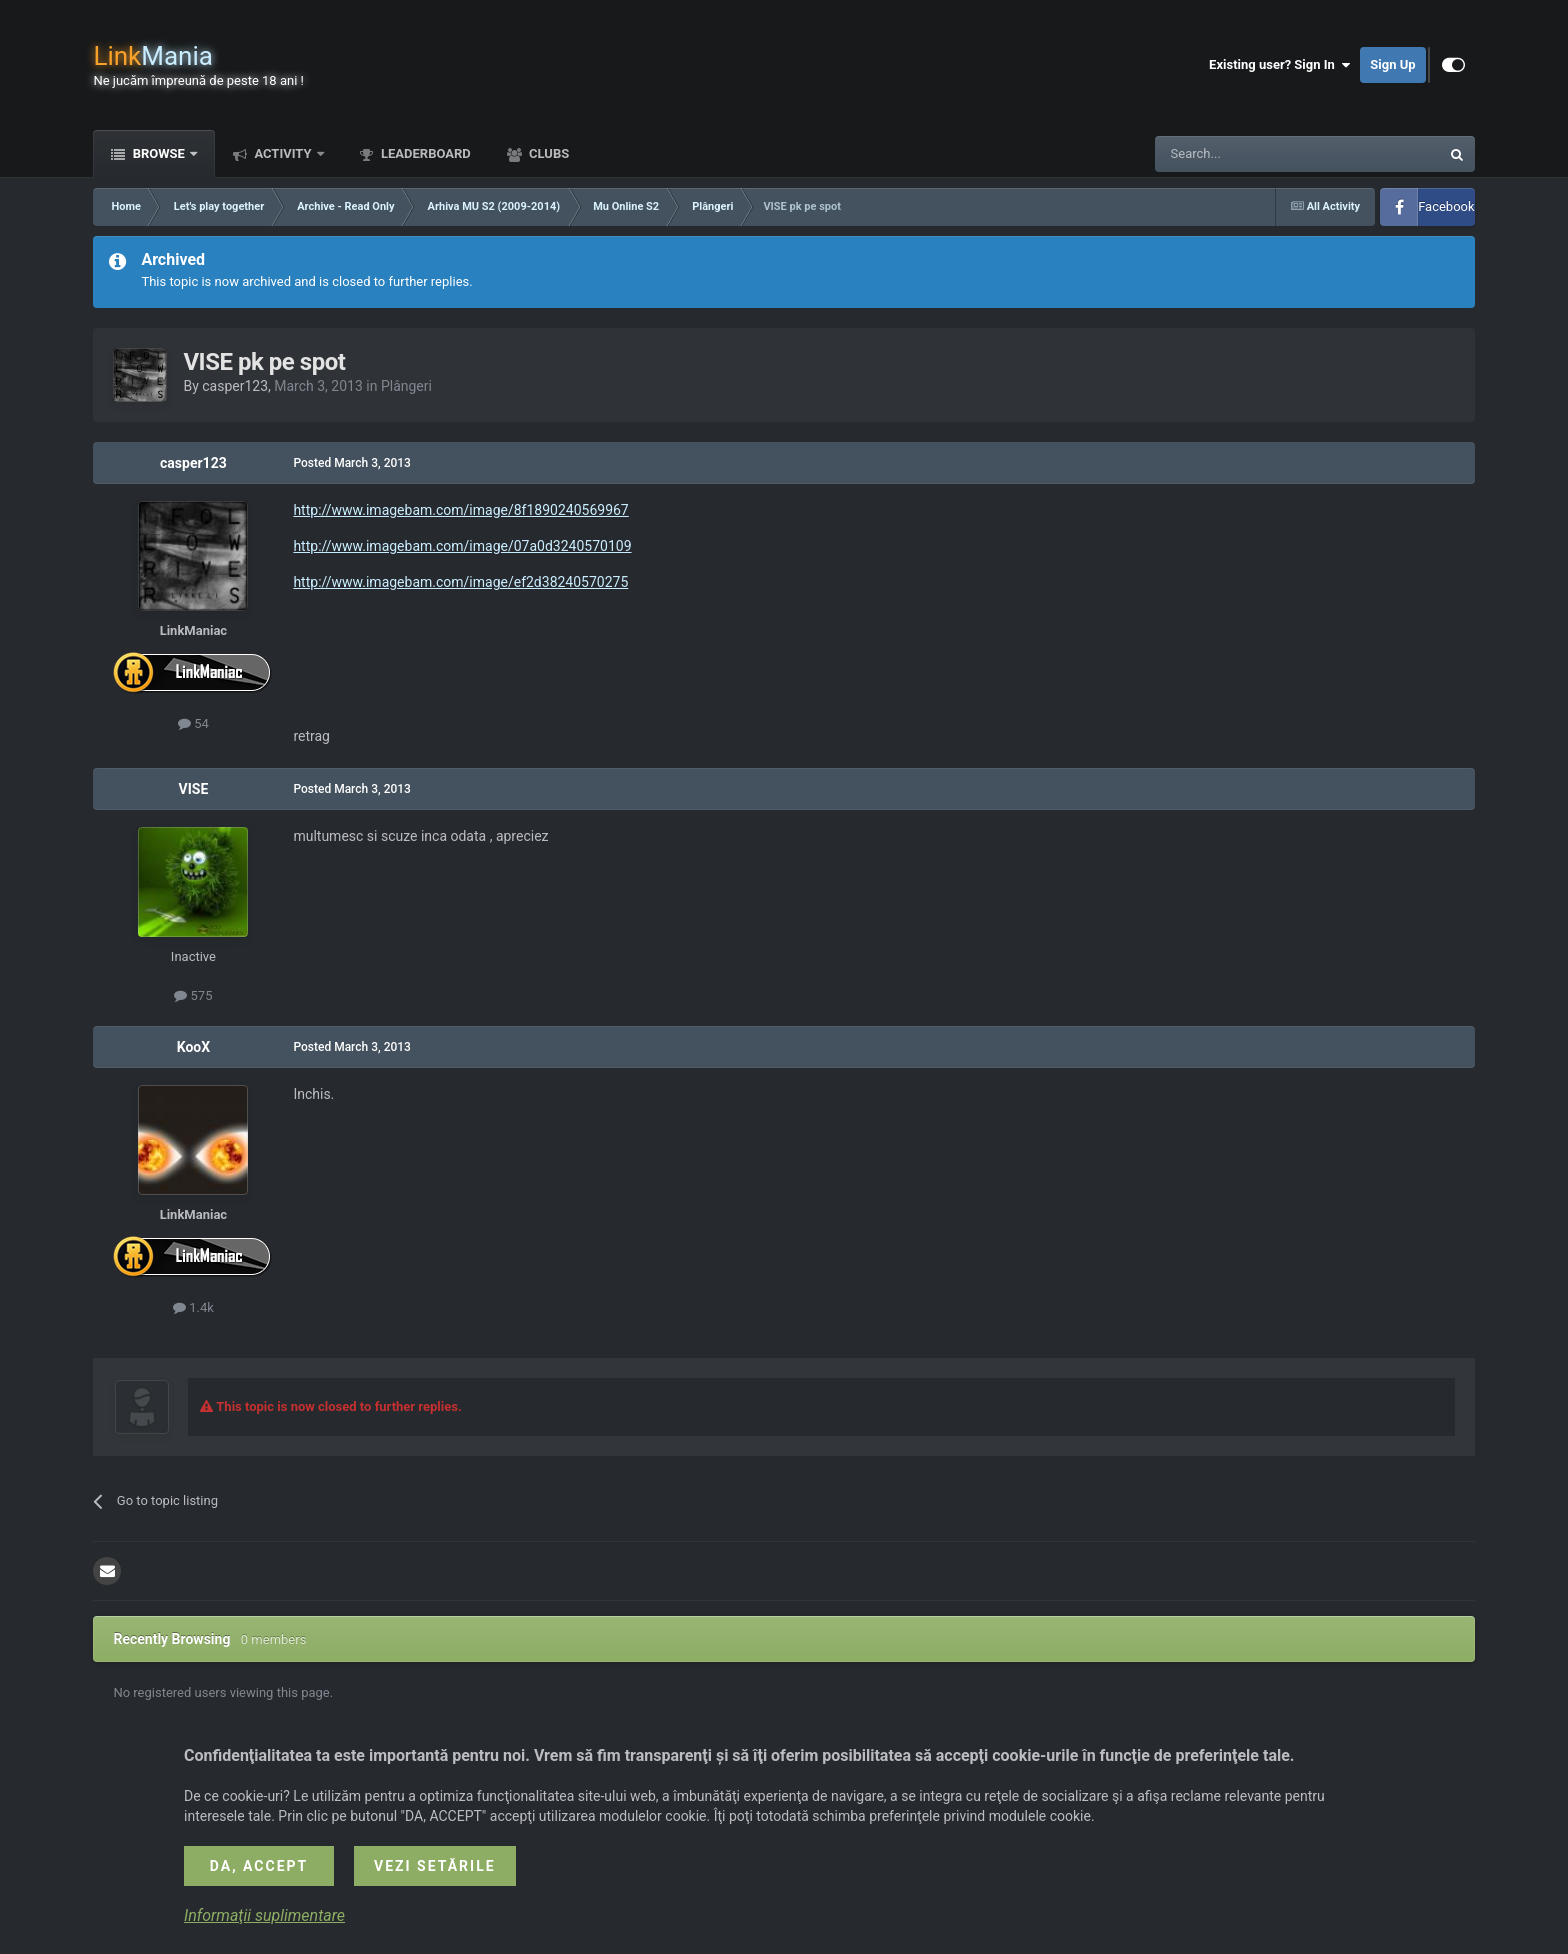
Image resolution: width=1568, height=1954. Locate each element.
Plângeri (406, 386)
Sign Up (1392, 64)
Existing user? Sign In (1279, 65)
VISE (194, 789)
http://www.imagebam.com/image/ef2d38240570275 (460, 582)
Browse (158, 153)
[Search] (1250, 154)
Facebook (1446, 206)
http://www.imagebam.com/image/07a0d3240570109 (462, 546)
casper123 (235, 386)
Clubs (547, 153)
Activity (283, 153)
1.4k (193, 1307)
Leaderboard (424, 153)
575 (193, 995)
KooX (193, 1047)
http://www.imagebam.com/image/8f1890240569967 (460, 510)
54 (193, 723)
